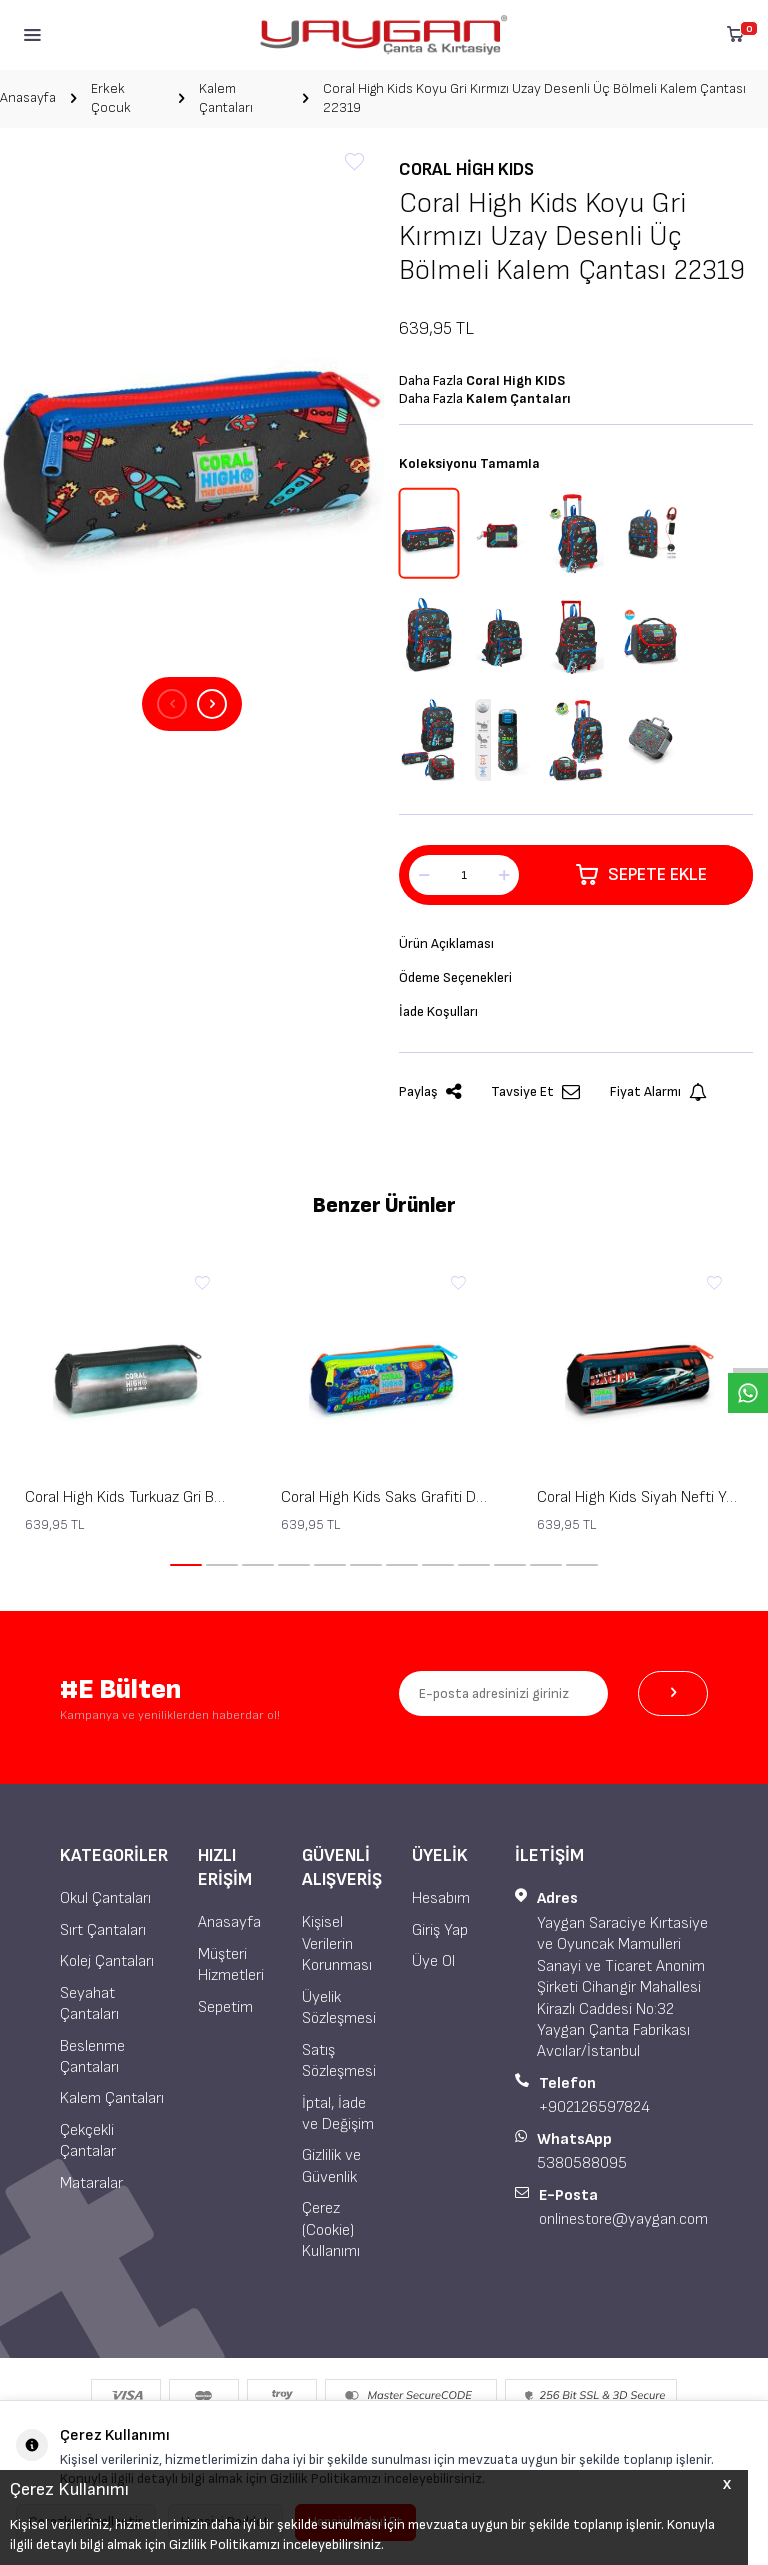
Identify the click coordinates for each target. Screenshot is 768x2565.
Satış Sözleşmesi (339, 2061)
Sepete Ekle (641, 875)
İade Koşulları (438, 1011)
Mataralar (91, 2183)
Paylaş (430, 1092)
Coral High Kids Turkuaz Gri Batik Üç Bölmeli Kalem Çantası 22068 (128, 1497)
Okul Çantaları (105, 1898)
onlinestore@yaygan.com (623, 2219)
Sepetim (225, 2007)
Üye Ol (433, 1961)
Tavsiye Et (535, 1092)
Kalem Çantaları (226, 98)
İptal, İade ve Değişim (338, 2114)
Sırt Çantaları (103, 1930)
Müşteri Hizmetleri (231, 1965)
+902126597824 (594, 2107)
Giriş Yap (440, 1930)
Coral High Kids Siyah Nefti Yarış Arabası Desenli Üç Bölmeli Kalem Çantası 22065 (640, 1497)
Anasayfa (28, 97)
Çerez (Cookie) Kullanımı (331, 2230)
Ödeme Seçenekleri (455, 977)
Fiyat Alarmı (658, 1092)
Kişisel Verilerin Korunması (337, 1944)
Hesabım (441, 1898)
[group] (192, 416)
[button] (172, 704)
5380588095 (582, 2163)
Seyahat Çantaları (89, 2004)
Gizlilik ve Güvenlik (331, 2166)
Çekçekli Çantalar (88, 2141)
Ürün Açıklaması (446, 943)
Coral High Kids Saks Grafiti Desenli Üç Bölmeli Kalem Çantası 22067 (384, 1497)
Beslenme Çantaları (92, 2057)
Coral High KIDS (466, 169)
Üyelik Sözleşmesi (339, 2008)
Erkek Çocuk (111, 98)
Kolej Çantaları (107, 1961)
